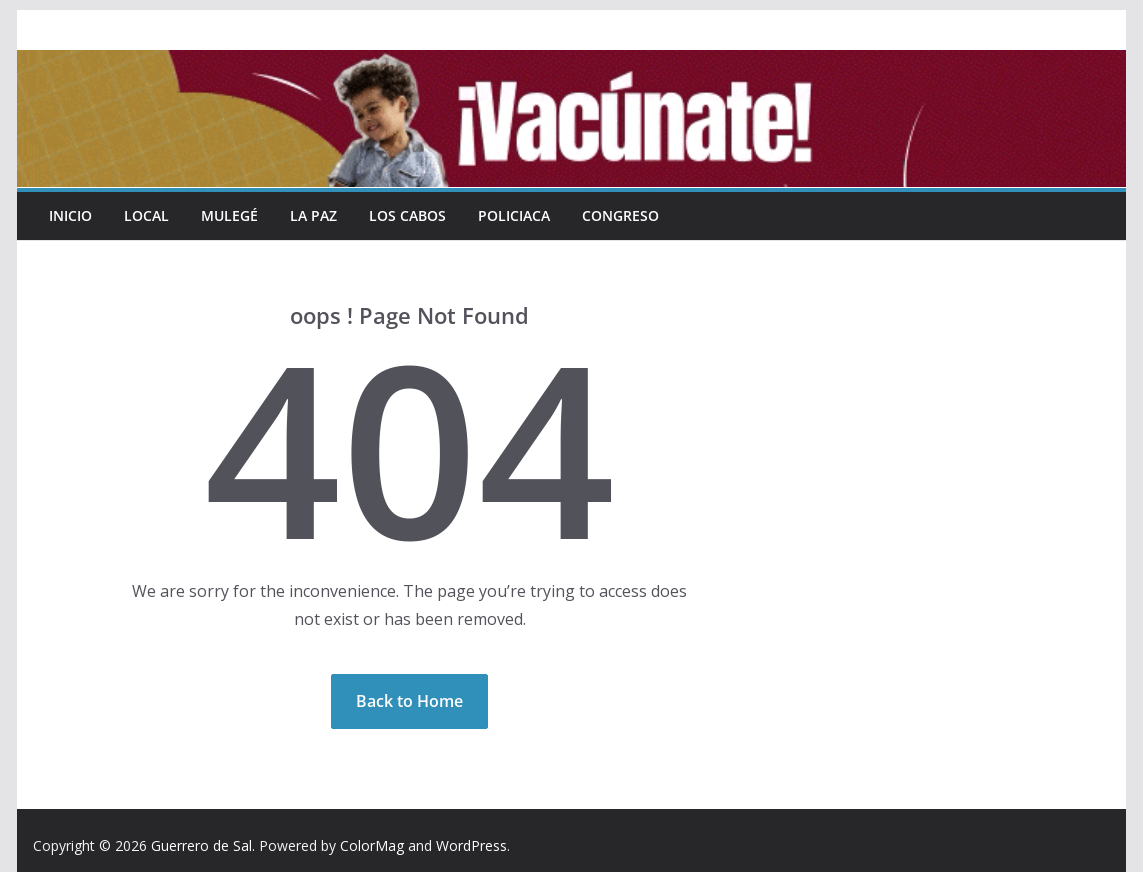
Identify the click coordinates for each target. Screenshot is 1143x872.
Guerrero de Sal (201, 845)
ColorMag (372, 845)
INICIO (70, 215)
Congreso (620, 215)
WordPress (471, 845)
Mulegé (229, 215)
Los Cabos (407, 215)
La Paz (313, 215)
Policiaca (514, 215)
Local (146, 215)
